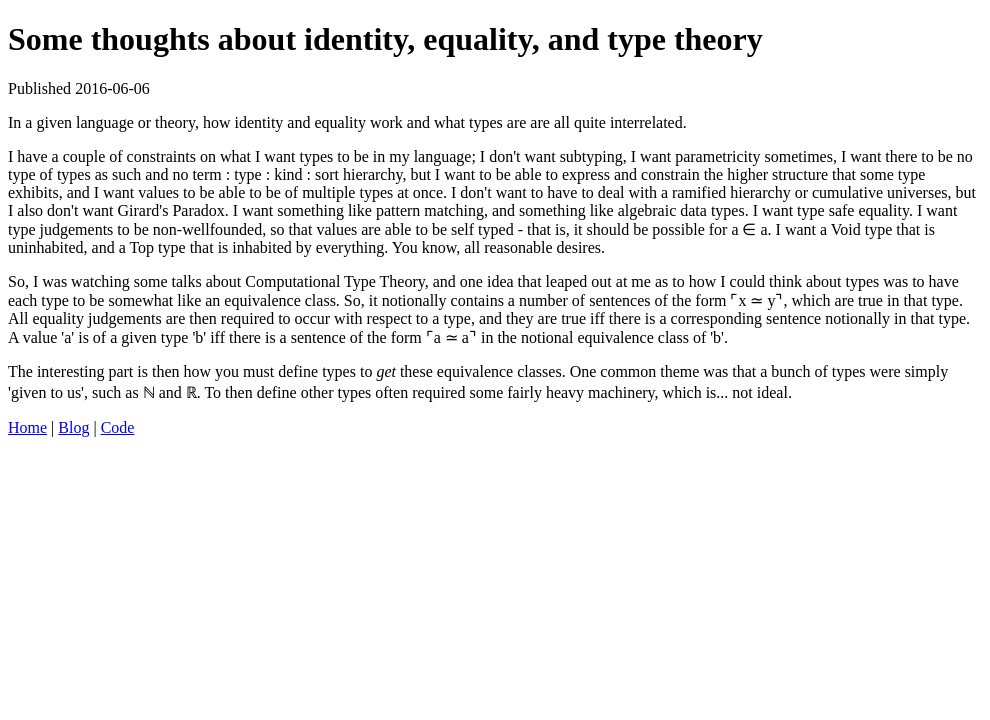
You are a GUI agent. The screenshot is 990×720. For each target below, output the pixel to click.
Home (27, 427)
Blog (73, 427)
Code (118, 427)
